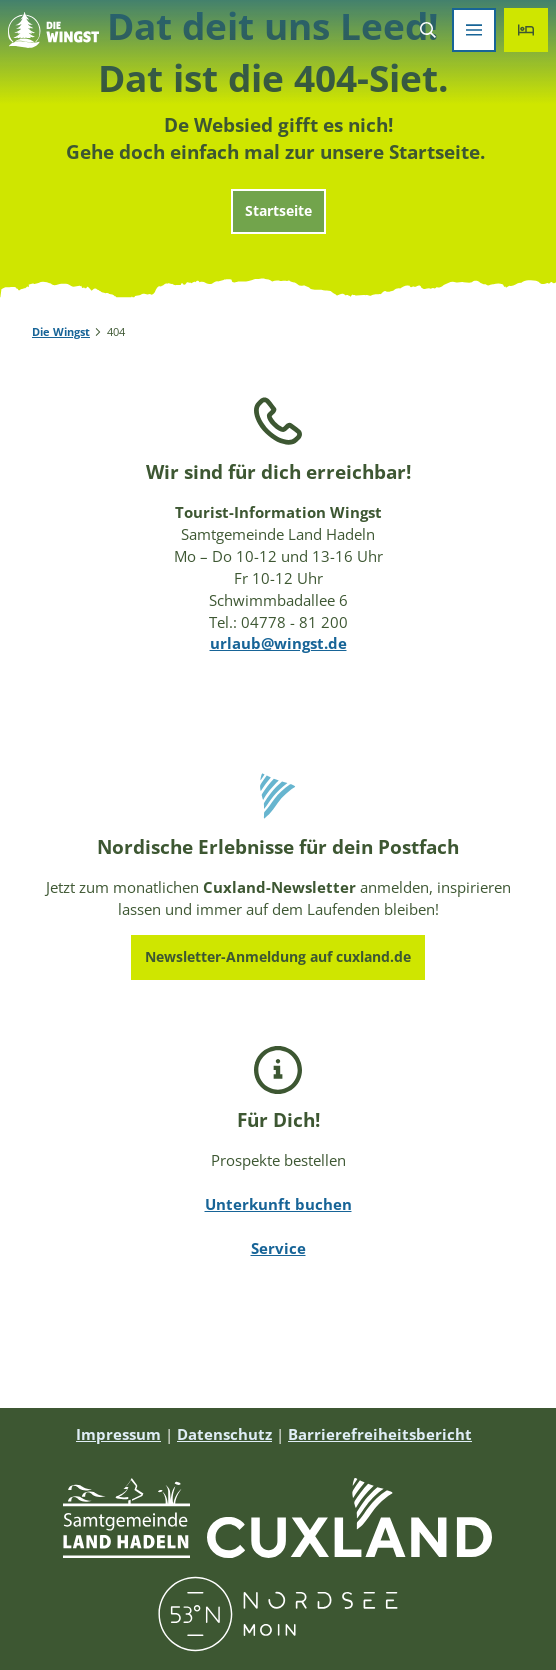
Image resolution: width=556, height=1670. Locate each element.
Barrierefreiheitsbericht (380, 1434)
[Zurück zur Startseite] (53, 30)
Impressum (118, 1434)
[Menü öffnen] (474, 30)
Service (278, 1248)
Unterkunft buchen (278, 1204)
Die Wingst (61, 332)
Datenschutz (224, 1434)
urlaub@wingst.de (278, 643)
